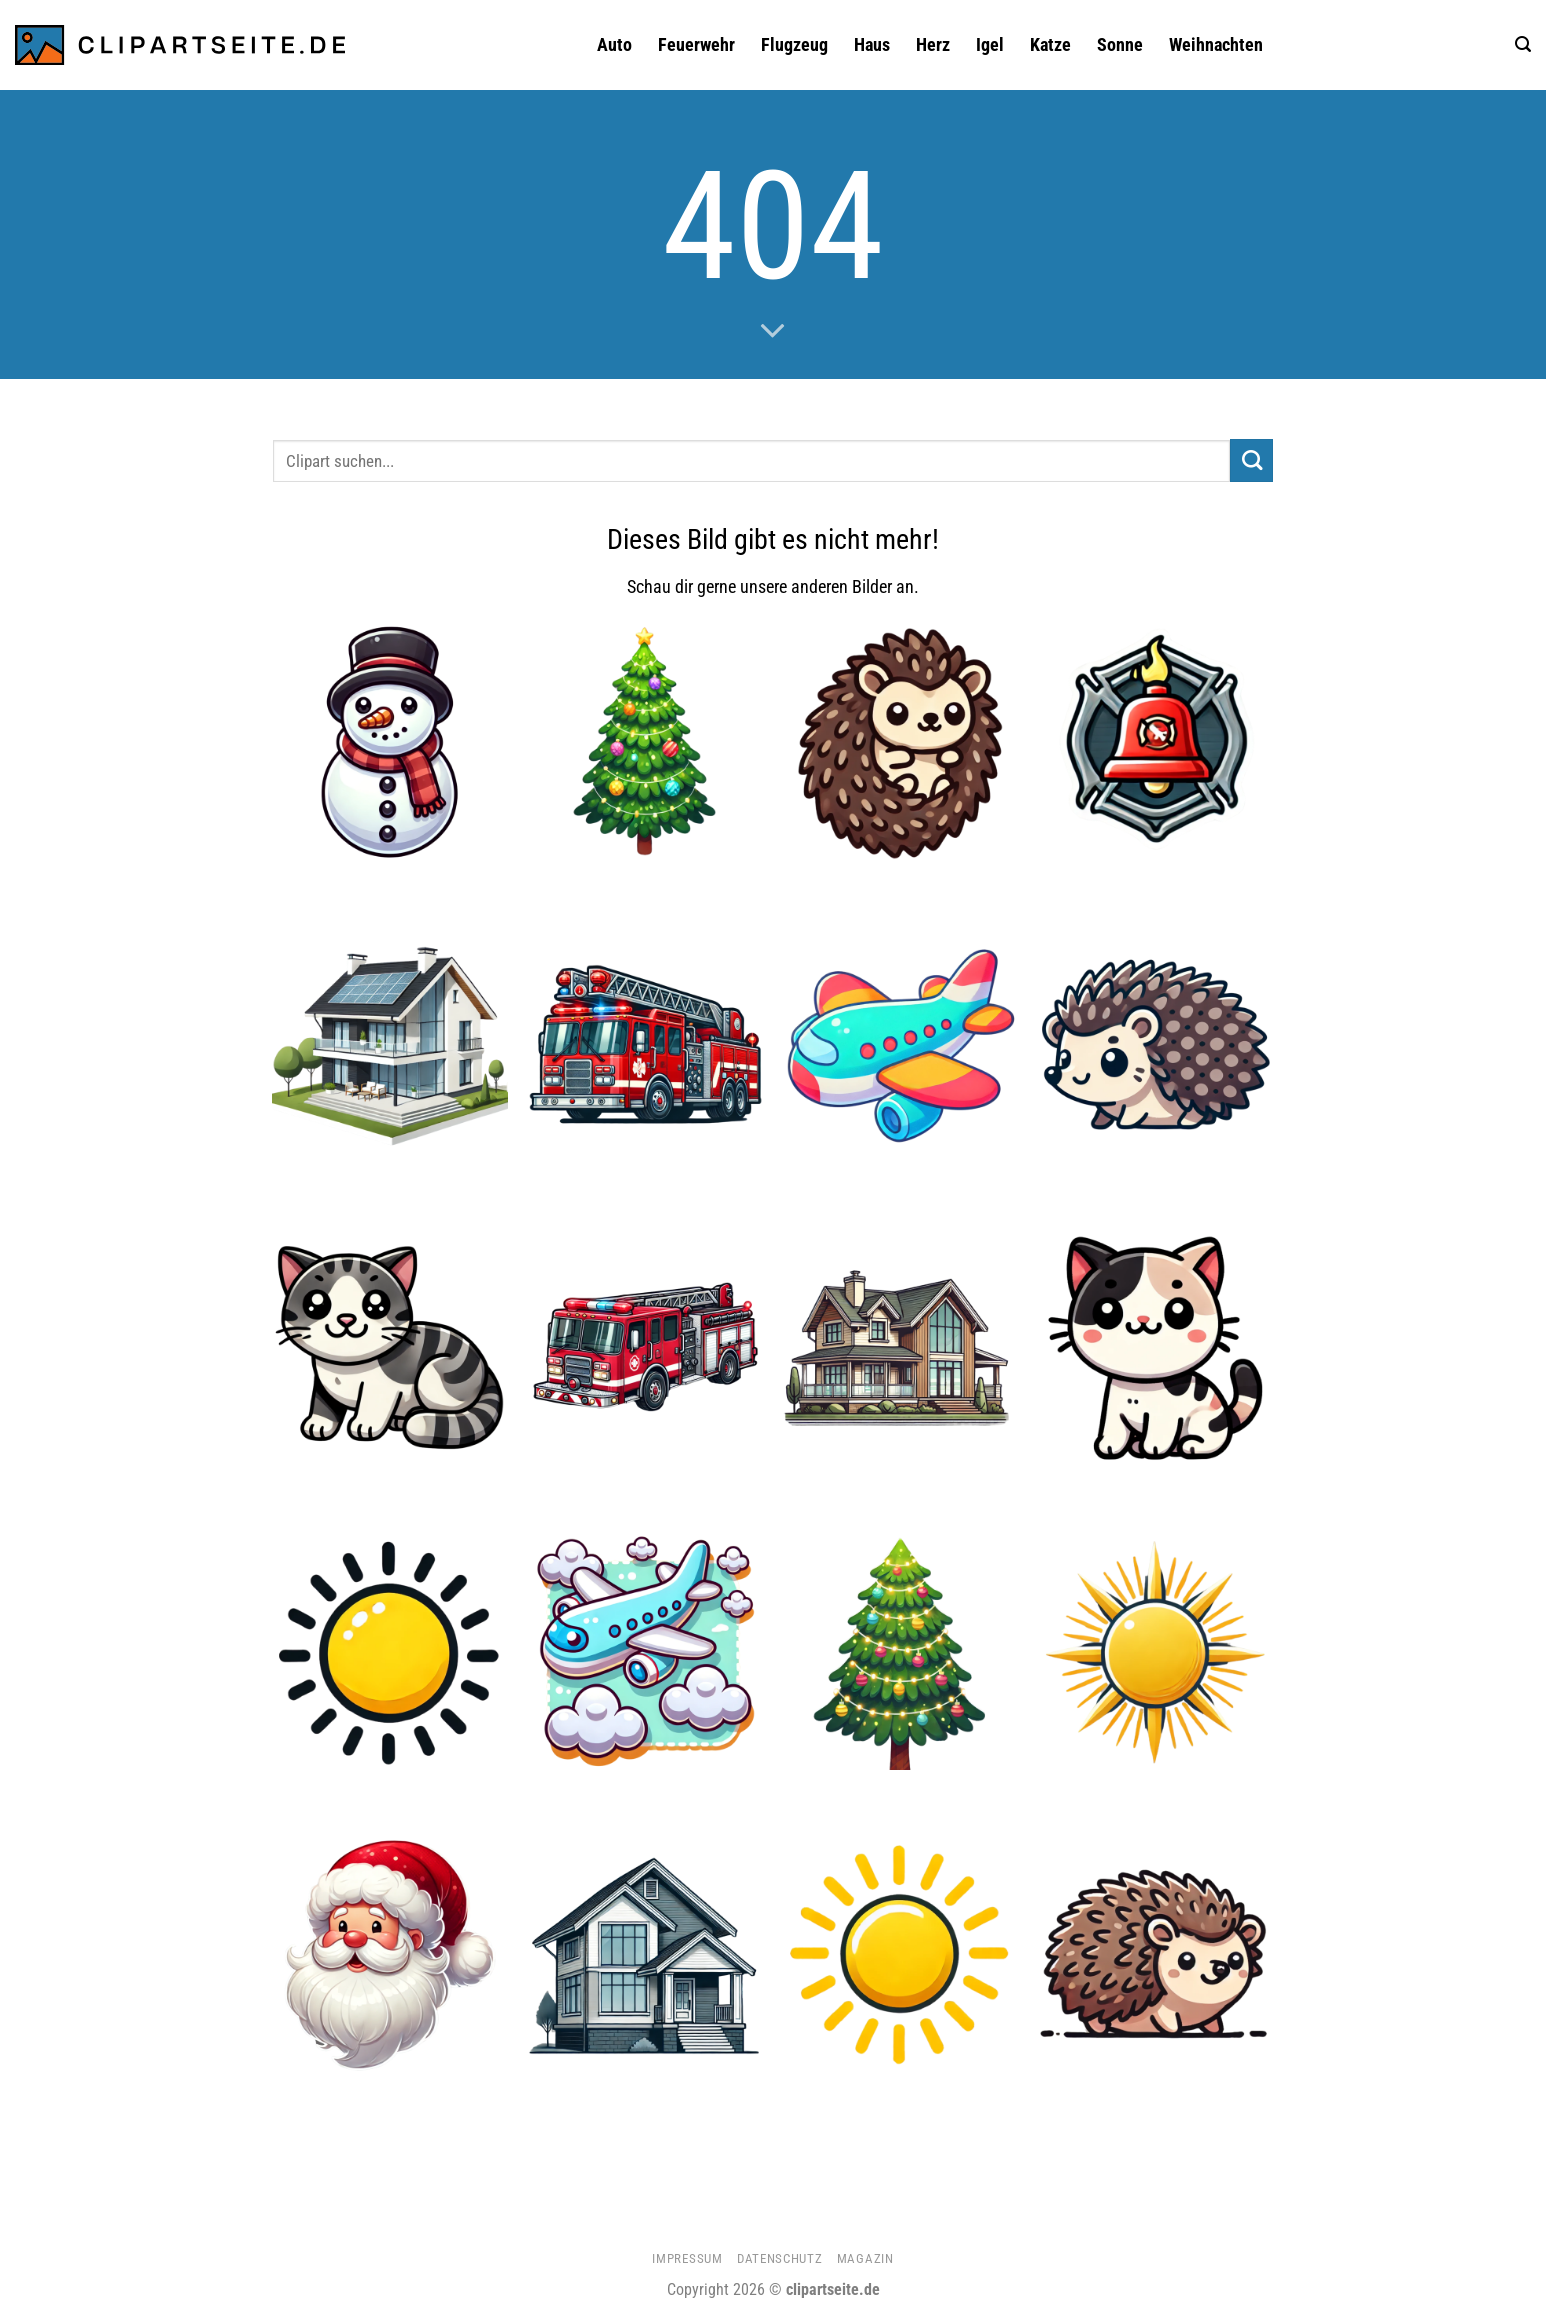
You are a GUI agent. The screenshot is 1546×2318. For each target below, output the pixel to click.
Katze (1050, 45)
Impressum (687, 2258)
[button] (1523, 44)
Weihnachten (1216, 45)
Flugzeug (794, 45)
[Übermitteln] (1251, 460)
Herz (933, 45)
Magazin (865, 2258)
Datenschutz (779, 2258)
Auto (614, 45)
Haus (872, 45)
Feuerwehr (696, 45)
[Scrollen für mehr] (773, 332)
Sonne (1120, 45)
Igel (990, 45)
